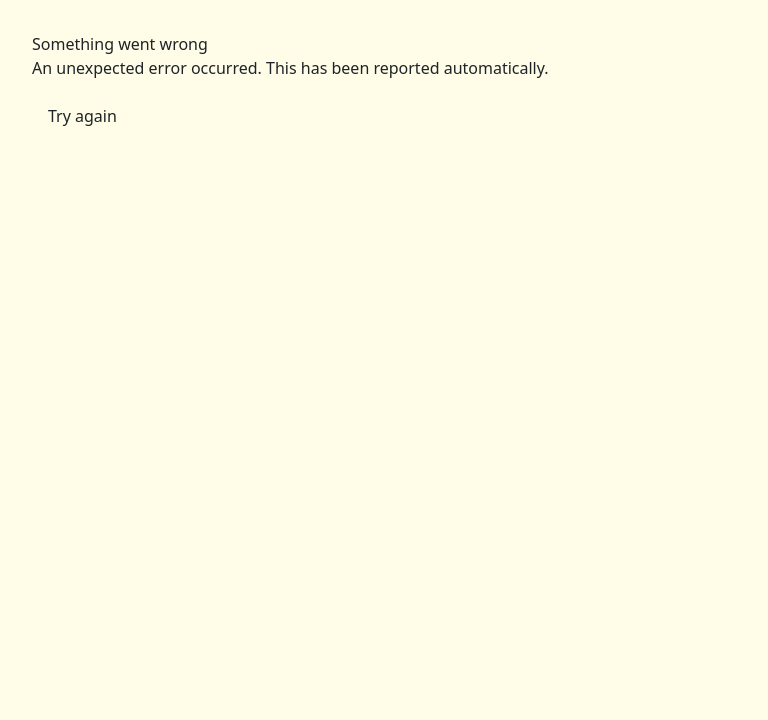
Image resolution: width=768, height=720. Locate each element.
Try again (82, 116)
